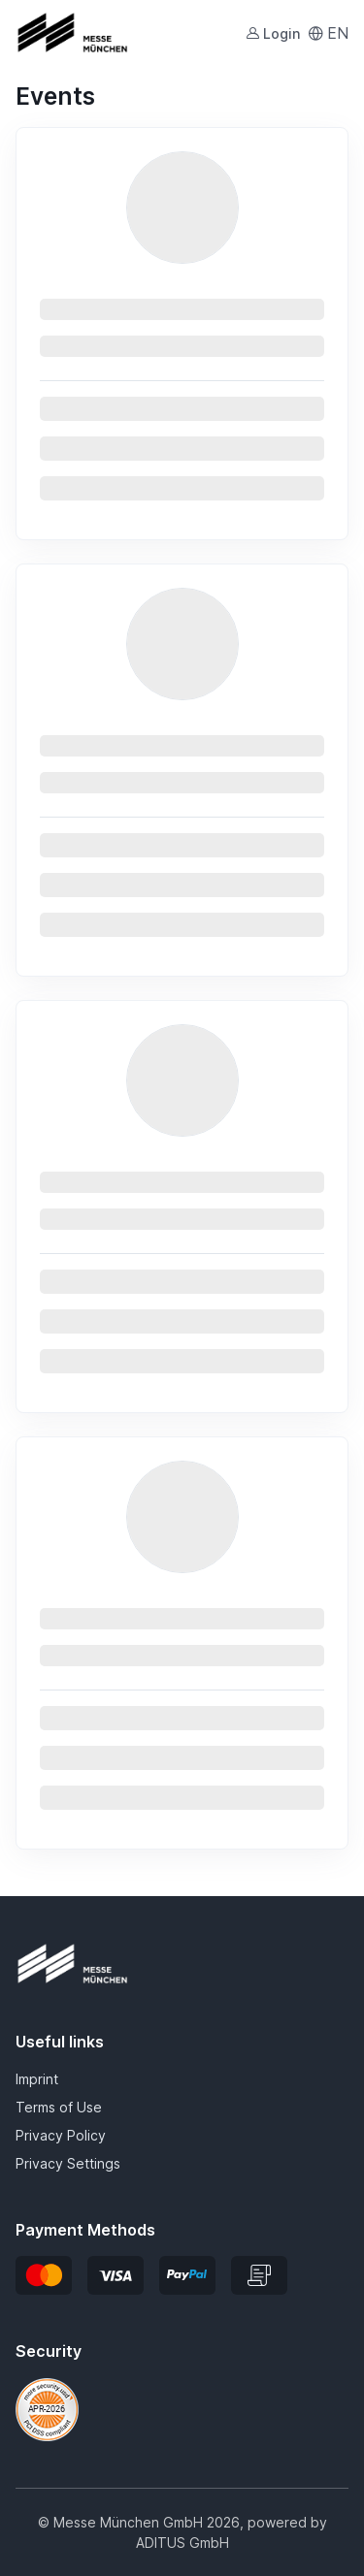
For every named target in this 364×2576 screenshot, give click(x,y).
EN (328, 33)
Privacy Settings (68, 2163)
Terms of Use (59, 2107)
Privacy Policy (61, 2135)
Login (273, 33)
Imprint (37, 2079)
